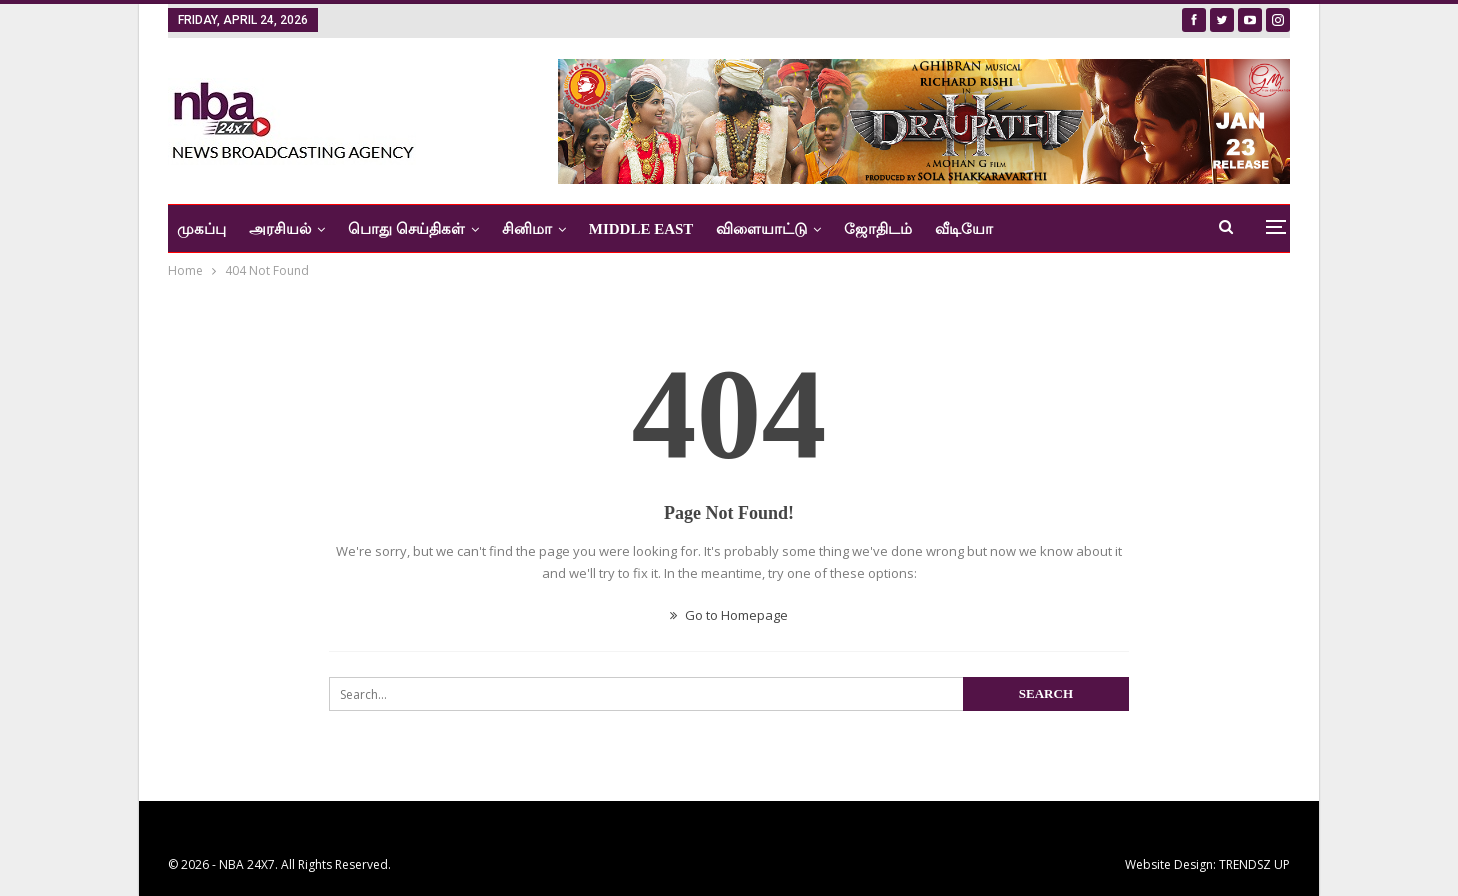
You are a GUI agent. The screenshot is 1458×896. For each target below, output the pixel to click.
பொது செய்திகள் (406, 229)
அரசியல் (280, 229)
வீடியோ (964, 229)
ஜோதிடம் (878, 229)
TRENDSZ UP (1254, 864)
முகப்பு (201, 229)
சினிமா (527, 229)
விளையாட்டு (761, 229)
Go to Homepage (729, 615)
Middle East (641, 229)
